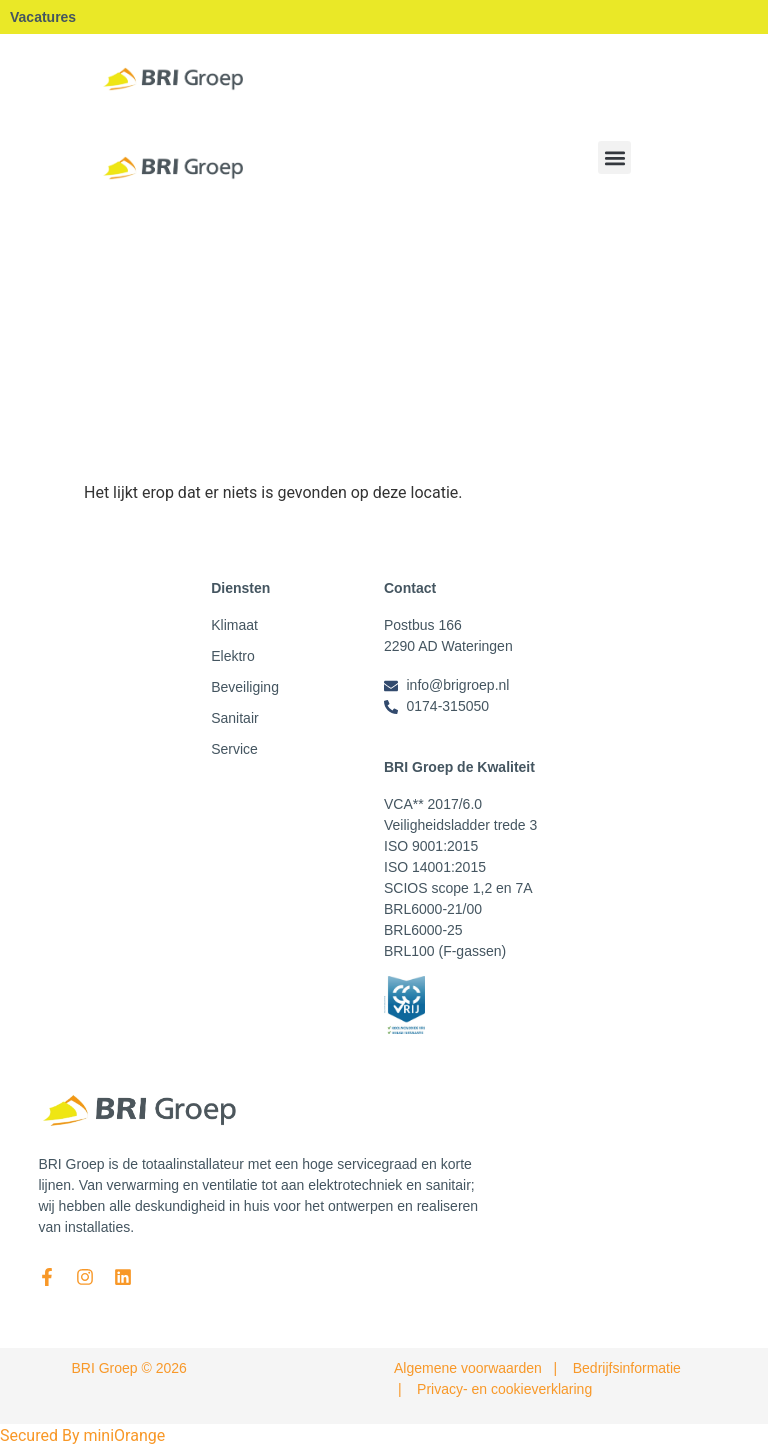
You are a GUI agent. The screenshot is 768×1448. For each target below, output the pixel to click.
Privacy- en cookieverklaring (504, 1389)
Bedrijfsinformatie (627, 1368)
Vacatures (43, 17)
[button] (614, 157)
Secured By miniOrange (82, 1435)
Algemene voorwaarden (468, 1368)
